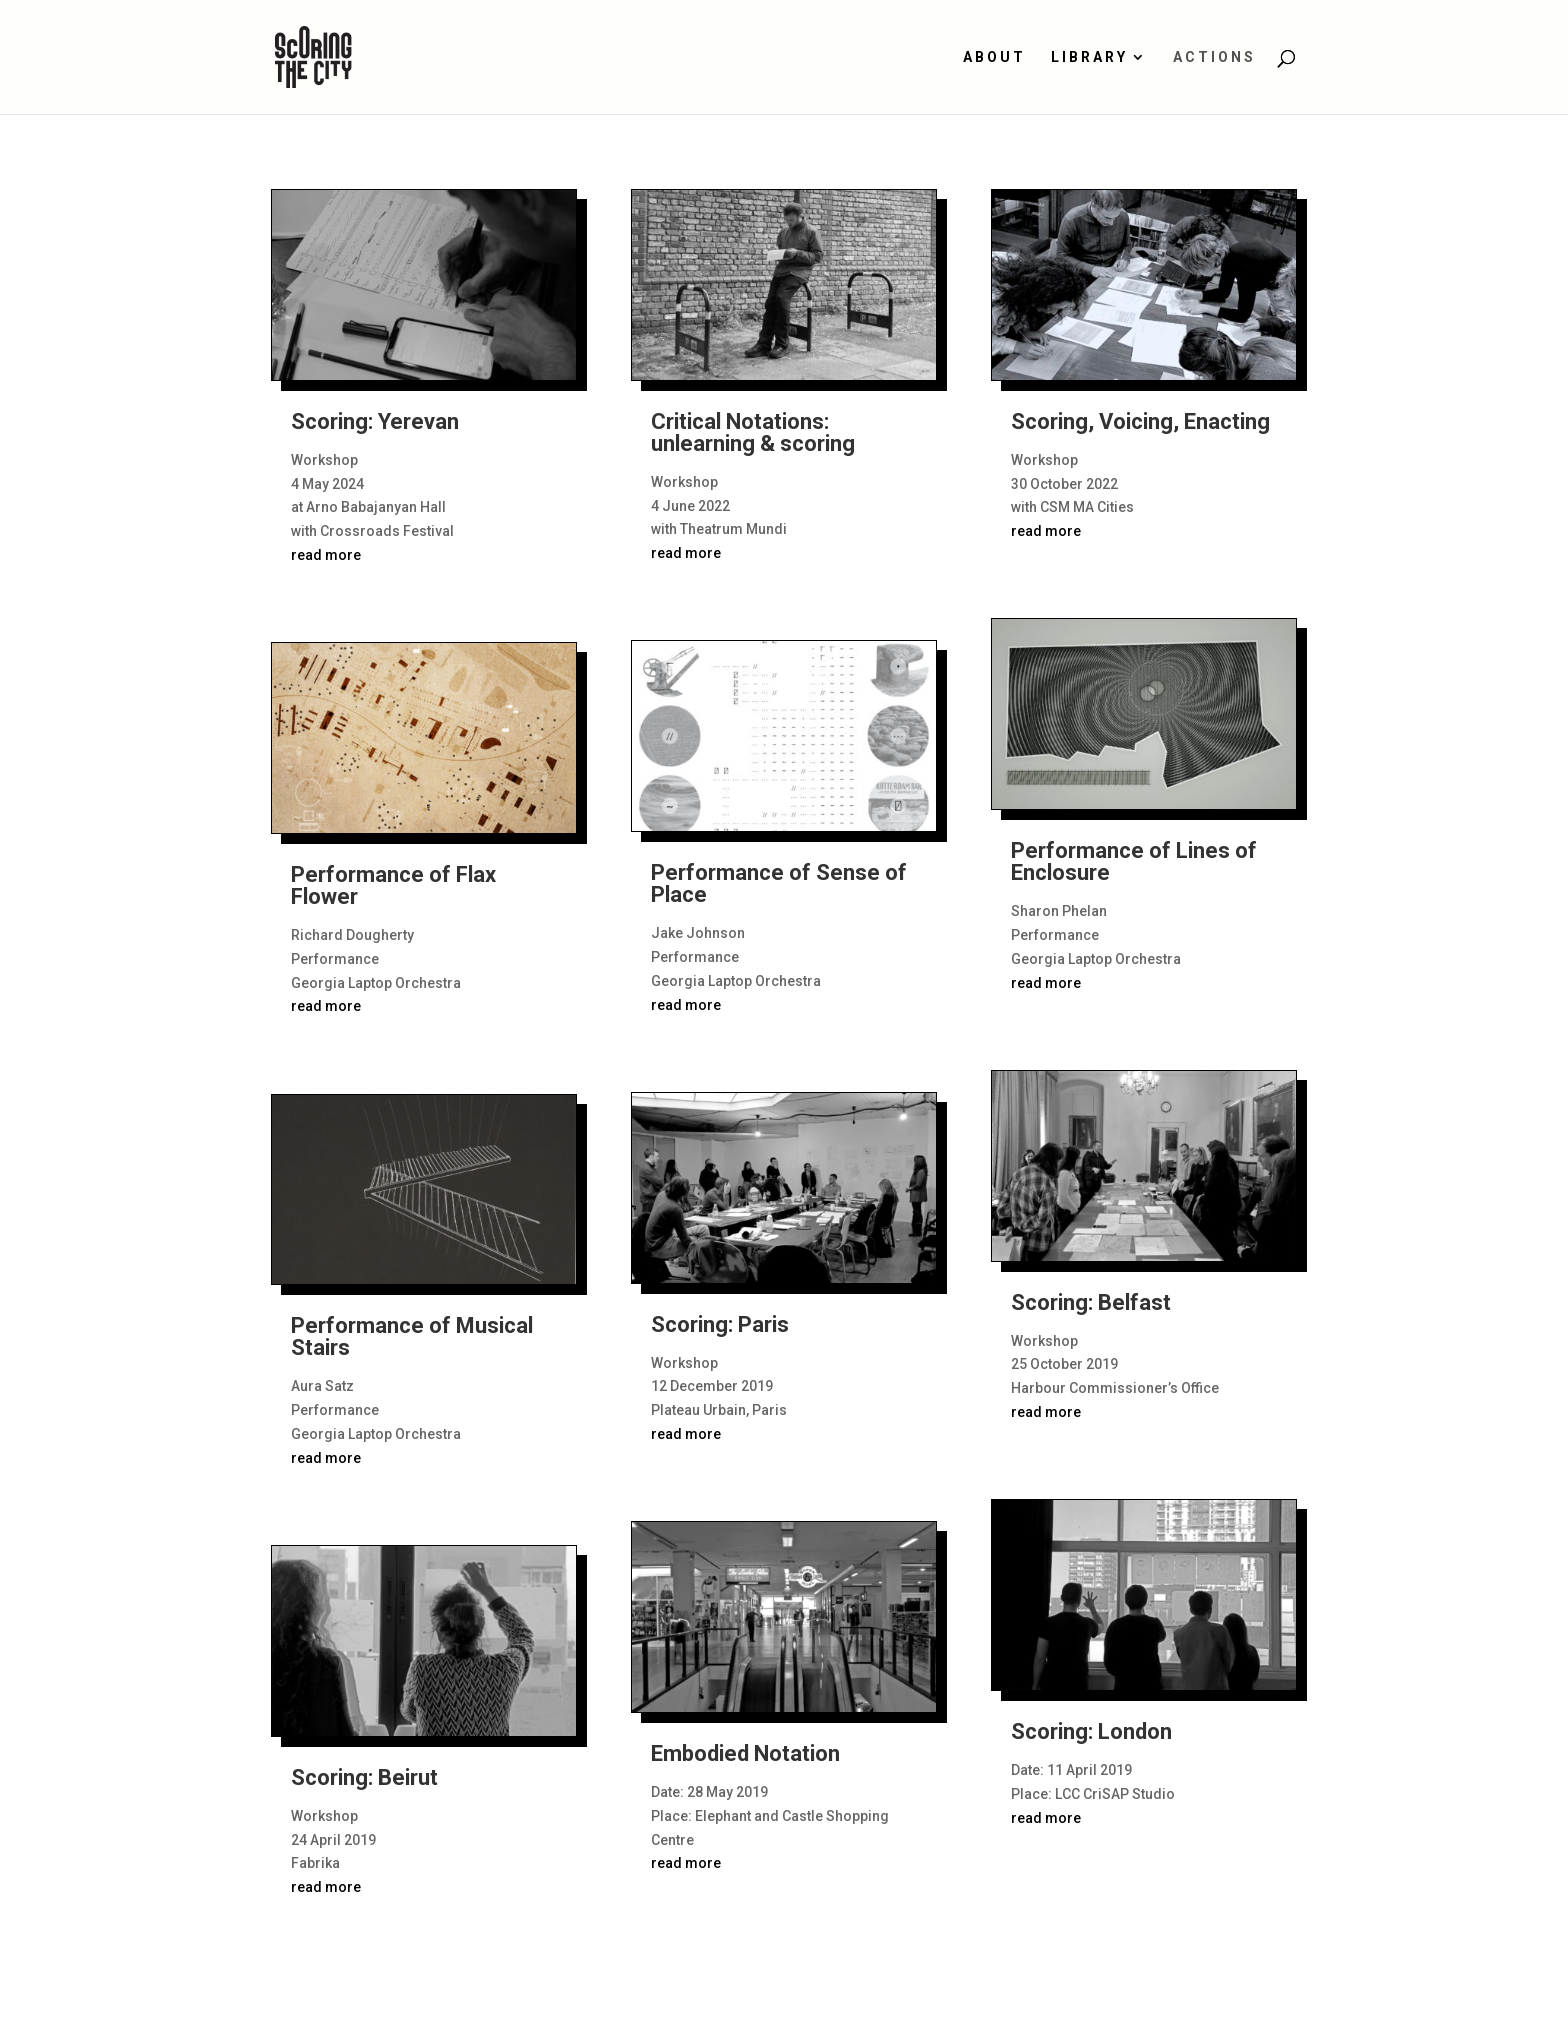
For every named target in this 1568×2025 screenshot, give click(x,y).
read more (326, 555)
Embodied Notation (745, 1753)
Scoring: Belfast (1091, 1302)
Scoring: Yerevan (375, 421)
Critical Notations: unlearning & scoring (753, 432)
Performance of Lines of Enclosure (1134, 861)
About (994, 57)
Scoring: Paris (720, 1324)
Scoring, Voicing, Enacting (1140, 421)
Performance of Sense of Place (779, 883)
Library (1089, 57)
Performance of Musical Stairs (412, 1336)
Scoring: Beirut (364, 1777)
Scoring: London (1091, 1731)
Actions (1214, 57)
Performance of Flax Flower (393, 885)
